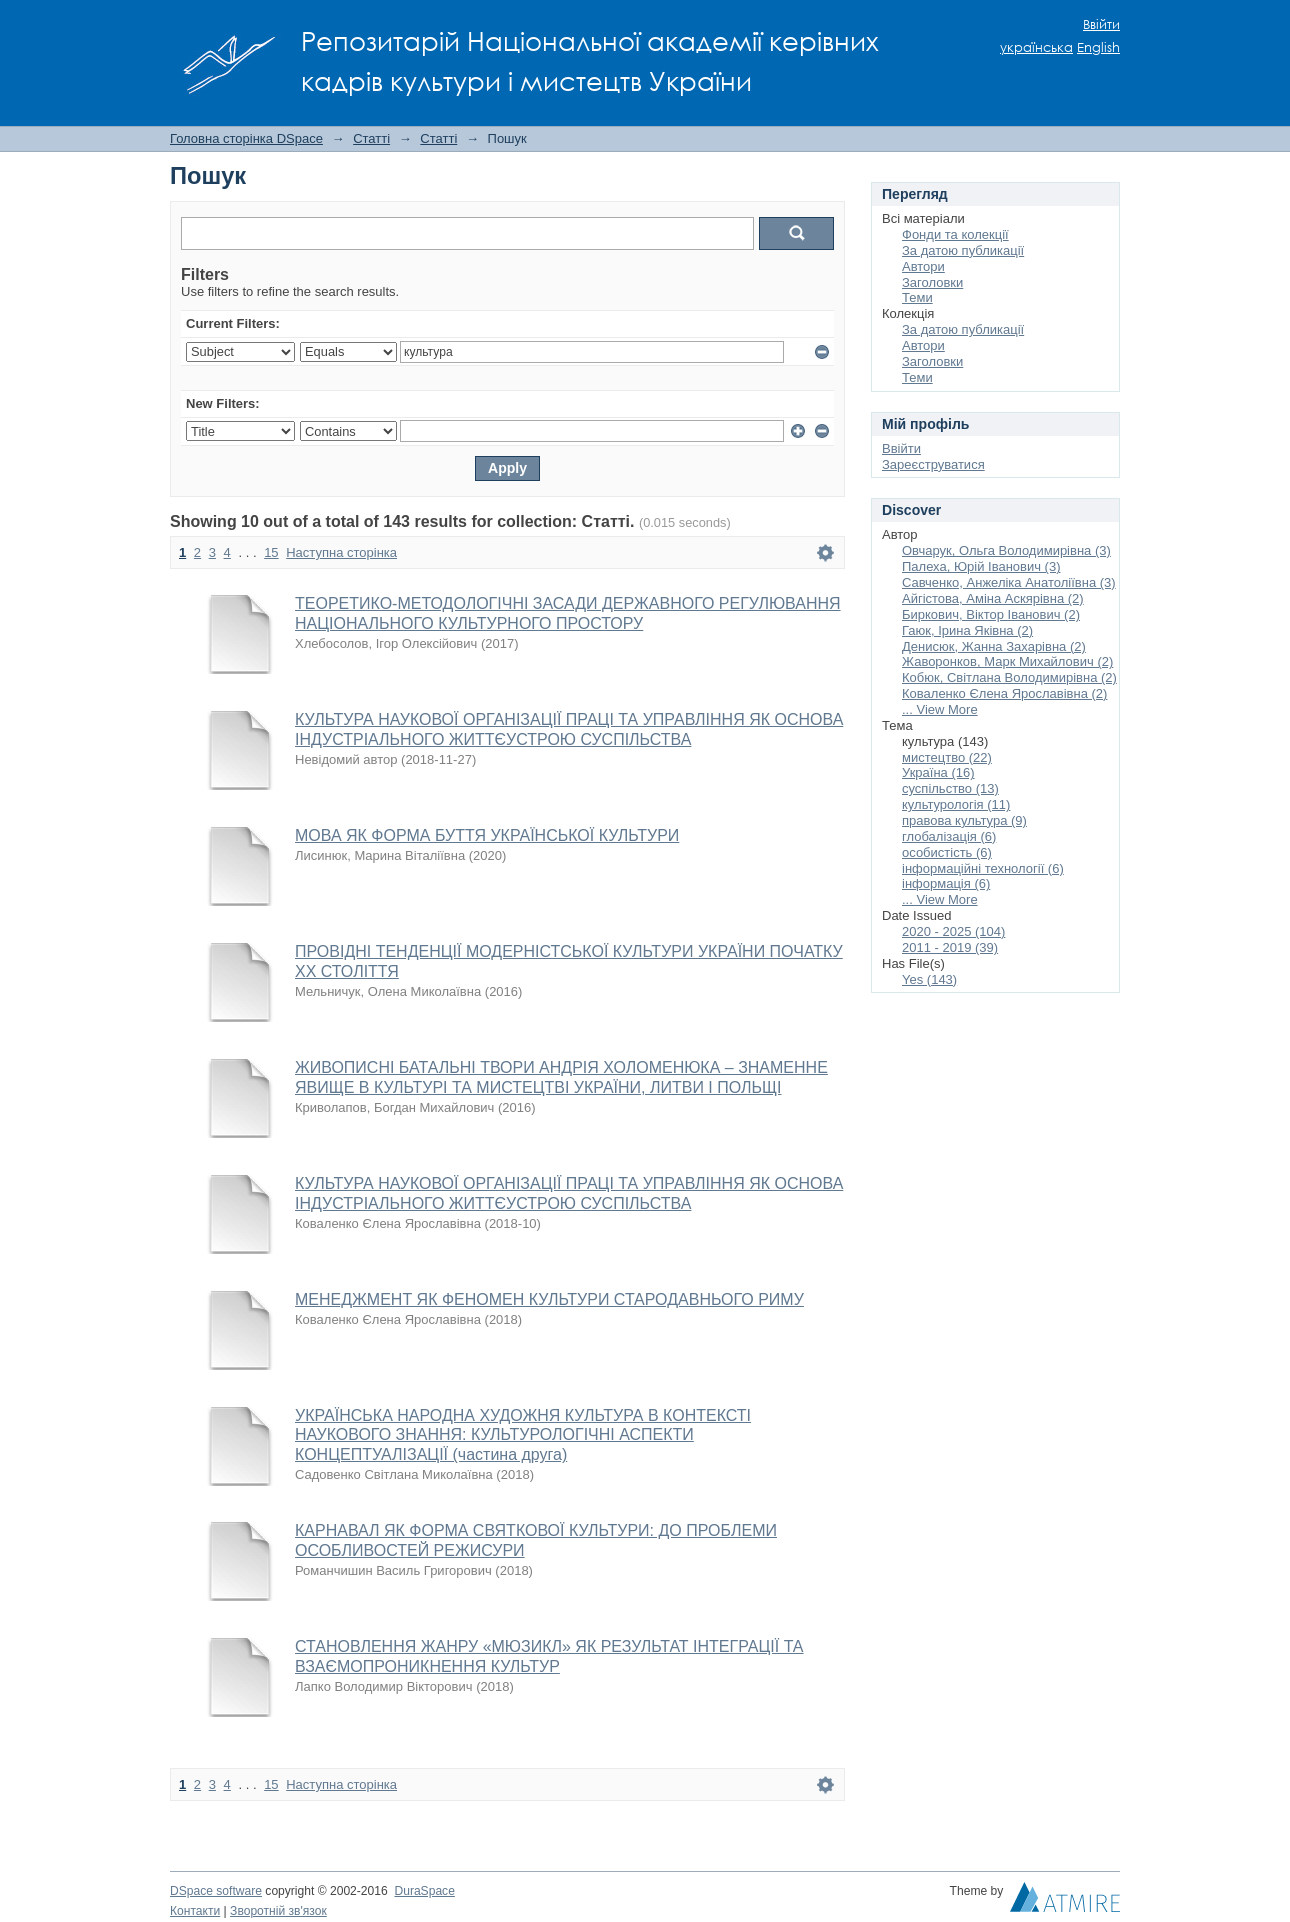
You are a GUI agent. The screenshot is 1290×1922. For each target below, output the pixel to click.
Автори (923, 266)
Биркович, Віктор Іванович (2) (991, 614)
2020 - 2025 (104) (953, 931)
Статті (371, 138)
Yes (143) (929, 979)
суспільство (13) (950, 788)
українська (1036, 47)
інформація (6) (946, 883)
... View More (940, 709)
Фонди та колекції (955, 234)
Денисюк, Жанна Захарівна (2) (994, 646)
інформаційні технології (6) (983, 868)
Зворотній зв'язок (278, 1911)
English (1098, 47)
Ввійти (1101, 24)
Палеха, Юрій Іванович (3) (981, 566)
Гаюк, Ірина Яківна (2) (967, 630)
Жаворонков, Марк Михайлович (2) (1007, 661)
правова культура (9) (964, 820)
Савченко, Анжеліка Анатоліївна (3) (1009, 582)
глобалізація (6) (949, 836)
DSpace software (216, 1891)
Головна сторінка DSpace (246, 138)
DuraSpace (424, 1891)
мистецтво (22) (947, 757)
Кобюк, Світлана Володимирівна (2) (1009, 677)
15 (271, 552)
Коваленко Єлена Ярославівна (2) (1004, 693)
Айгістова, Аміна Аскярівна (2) (993, 598)
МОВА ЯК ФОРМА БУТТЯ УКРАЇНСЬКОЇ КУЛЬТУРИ (487, 835)
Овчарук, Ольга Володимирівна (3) (1006, 550)
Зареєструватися (933, 464)
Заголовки (932, 282)
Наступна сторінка (341, 552)
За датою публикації (963, 250)
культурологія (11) (956, 804)
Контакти (195, 1911)
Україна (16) (938, 772)
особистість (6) (947, 852)
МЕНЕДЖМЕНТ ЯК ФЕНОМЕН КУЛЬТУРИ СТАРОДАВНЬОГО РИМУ (549, 1299)
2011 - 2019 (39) (950, 947)
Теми (917, 297)
